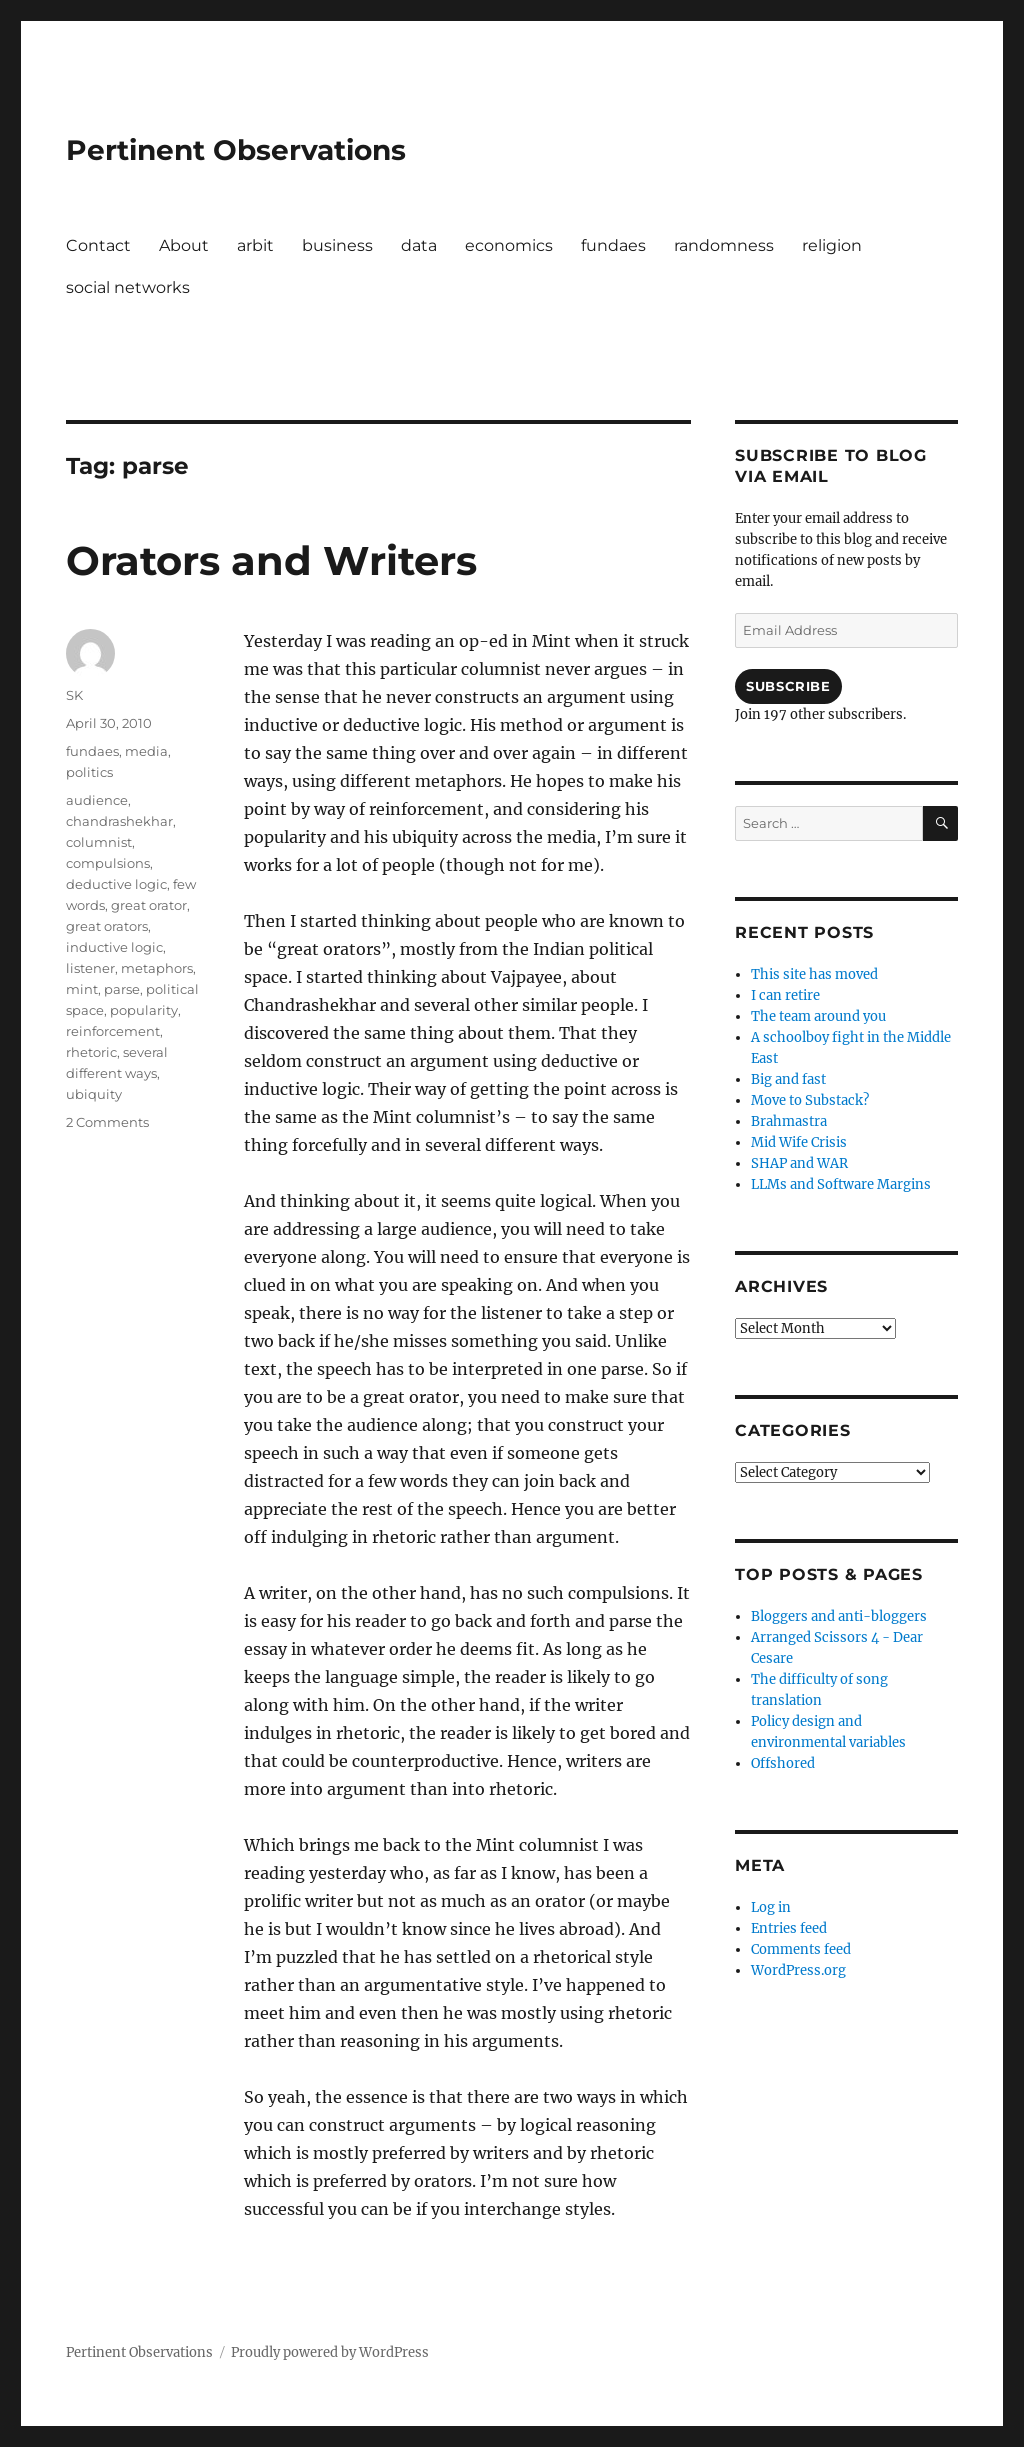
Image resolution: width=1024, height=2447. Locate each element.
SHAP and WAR (799, 1163)
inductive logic (114, 947)
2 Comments (107, 1122)
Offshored (783, 1763)
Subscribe (788, 686)
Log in (771, 1907)
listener (90, 968)
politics (89, 772)
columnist (99, 842)
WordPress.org (798, 1970)
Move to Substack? (810, 1100)
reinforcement (113, 1031)
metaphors (157, 968)
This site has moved (814, 974)
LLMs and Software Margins (841, 1184)
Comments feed (801, 1949)
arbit (255, 245)
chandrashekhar (119, 821)
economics (509, 245)
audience (97, 800)
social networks (128, 287)
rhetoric (91, 1052)
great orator (149, 905)
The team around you (818, 1016)
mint (82, 989)
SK (74, 695)
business (337, 245)
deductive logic (116, 884)
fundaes (613, 245)
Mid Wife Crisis (799, 1142)
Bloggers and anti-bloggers (839, 1616)
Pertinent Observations (236, 150)
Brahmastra (789, 1121)
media (146, 751)
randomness (724, 245)
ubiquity (94, 1094)
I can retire (785, 995)
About (184, 245)
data (419, 245)
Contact (98, 245)
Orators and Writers (271, 560)
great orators (107, 926)
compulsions (108, 863)
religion (832, 245)
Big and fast (788, 1079)
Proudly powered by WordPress (330, 2352)
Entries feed (789, 1928)
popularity (144, 1010)
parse (122, 989)
